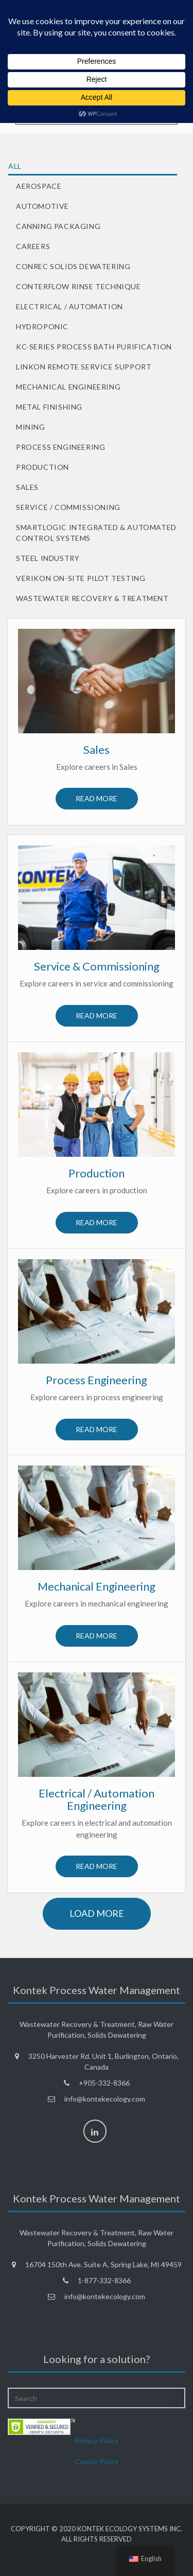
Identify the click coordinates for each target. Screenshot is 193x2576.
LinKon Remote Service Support (83, 366)
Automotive (42, 206)
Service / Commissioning (68, 507)
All (15, 166)
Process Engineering (60, 447)
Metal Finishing (49, 406)
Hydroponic (42, 326)
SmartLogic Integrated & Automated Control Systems (96, 532)
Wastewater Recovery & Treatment (92, 598)
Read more (96, 798)
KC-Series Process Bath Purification (94, 346)
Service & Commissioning (97, 966)
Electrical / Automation (69, 306)
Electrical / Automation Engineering (96, 1799)
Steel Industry (47, 558)
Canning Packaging (58, 226)
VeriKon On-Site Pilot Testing (80, 578)
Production (42, 467)
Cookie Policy (96, 2461)
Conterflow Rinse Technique (78, 286)
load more (96, 1913)
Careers (33, 246)
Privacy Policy (96, 2440)
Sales (27, 487)
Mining (30, 426)
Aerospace (38, 186)
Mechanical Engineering (68, 386)
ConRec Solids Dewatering (73, 266)
